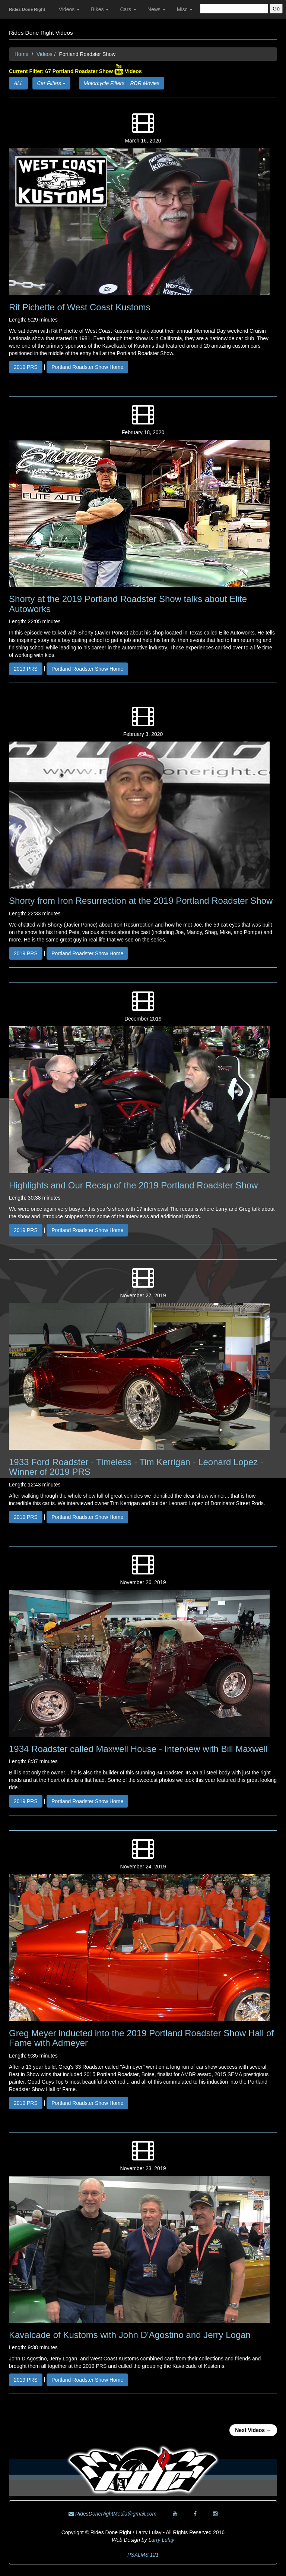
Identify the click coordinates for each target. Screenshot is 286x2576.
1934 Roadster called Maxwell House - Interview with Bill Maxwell (138, 1749)
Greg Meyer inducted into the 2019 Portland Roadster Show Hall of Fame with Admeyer (141, 2038)
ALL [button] (18, 83)
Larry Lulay (161, 2540)
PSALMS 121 (143, 2555)
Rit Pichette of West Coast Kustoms (79, 307)
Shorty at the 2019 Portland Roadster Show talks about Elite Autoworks (128, 604)
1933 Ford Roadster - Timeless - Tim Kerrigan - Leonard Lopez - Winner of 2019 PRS (136, 1467)
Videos (69, 9)
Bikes (100, 9)
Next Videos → (253, 2430)
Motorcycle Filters (106, 83)
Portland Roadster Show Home (87, 367)
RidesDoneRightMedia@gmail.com (112, 2514)
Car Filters (51, 83)
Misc (185, 9)
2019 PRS (26, 367)
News (156, 9)
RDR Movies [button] (145, 83)
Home (21, 54)
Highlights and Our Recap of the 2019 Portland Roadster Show (133, 1185)
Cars (128, 9)
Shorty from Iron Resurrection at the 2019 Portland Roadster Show (141, 901)
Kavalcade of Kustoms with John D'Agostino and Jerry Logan (130, 2335)
